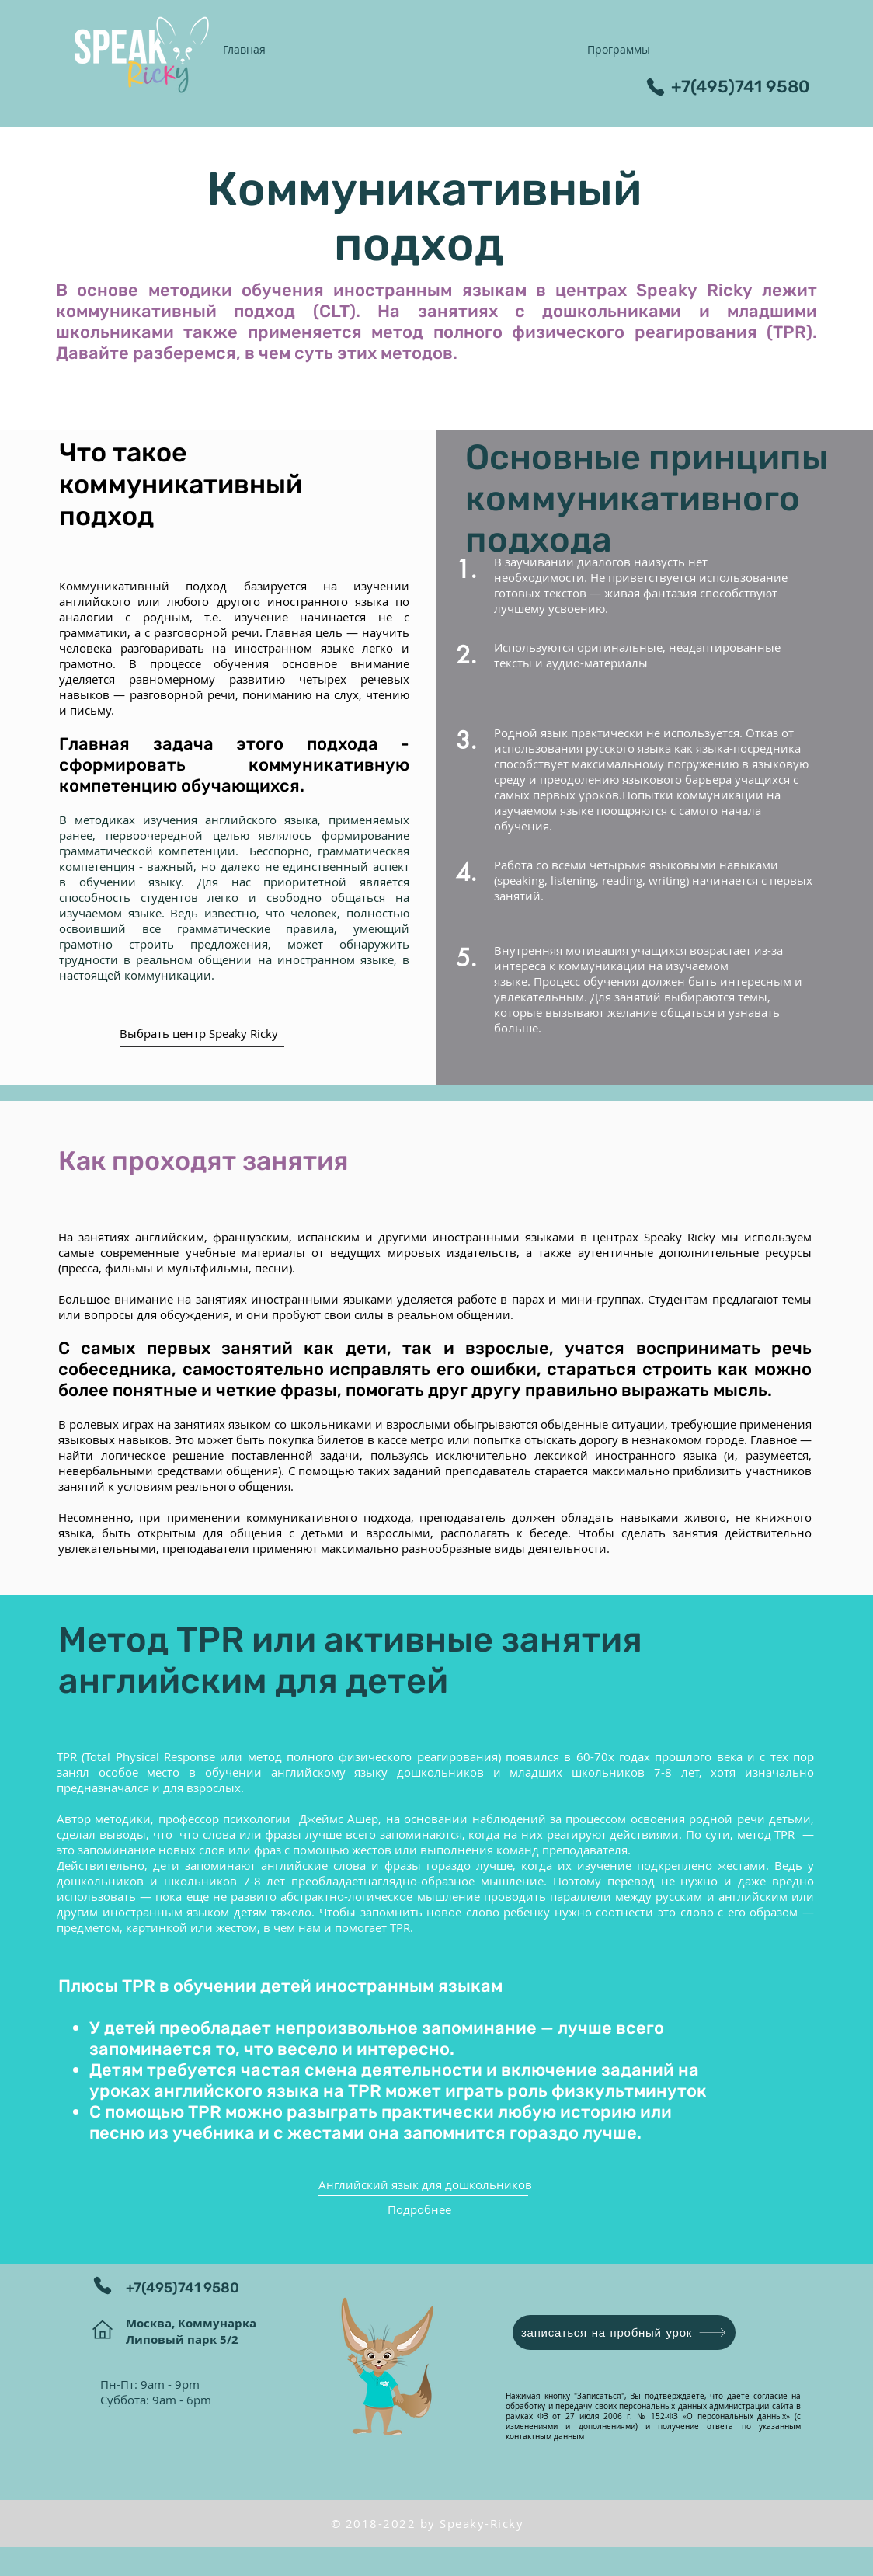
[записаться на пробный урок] (624, 2332)
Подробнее (419, 2209)
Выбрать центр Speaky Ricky (199, 1033)
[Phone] (655, 87)
